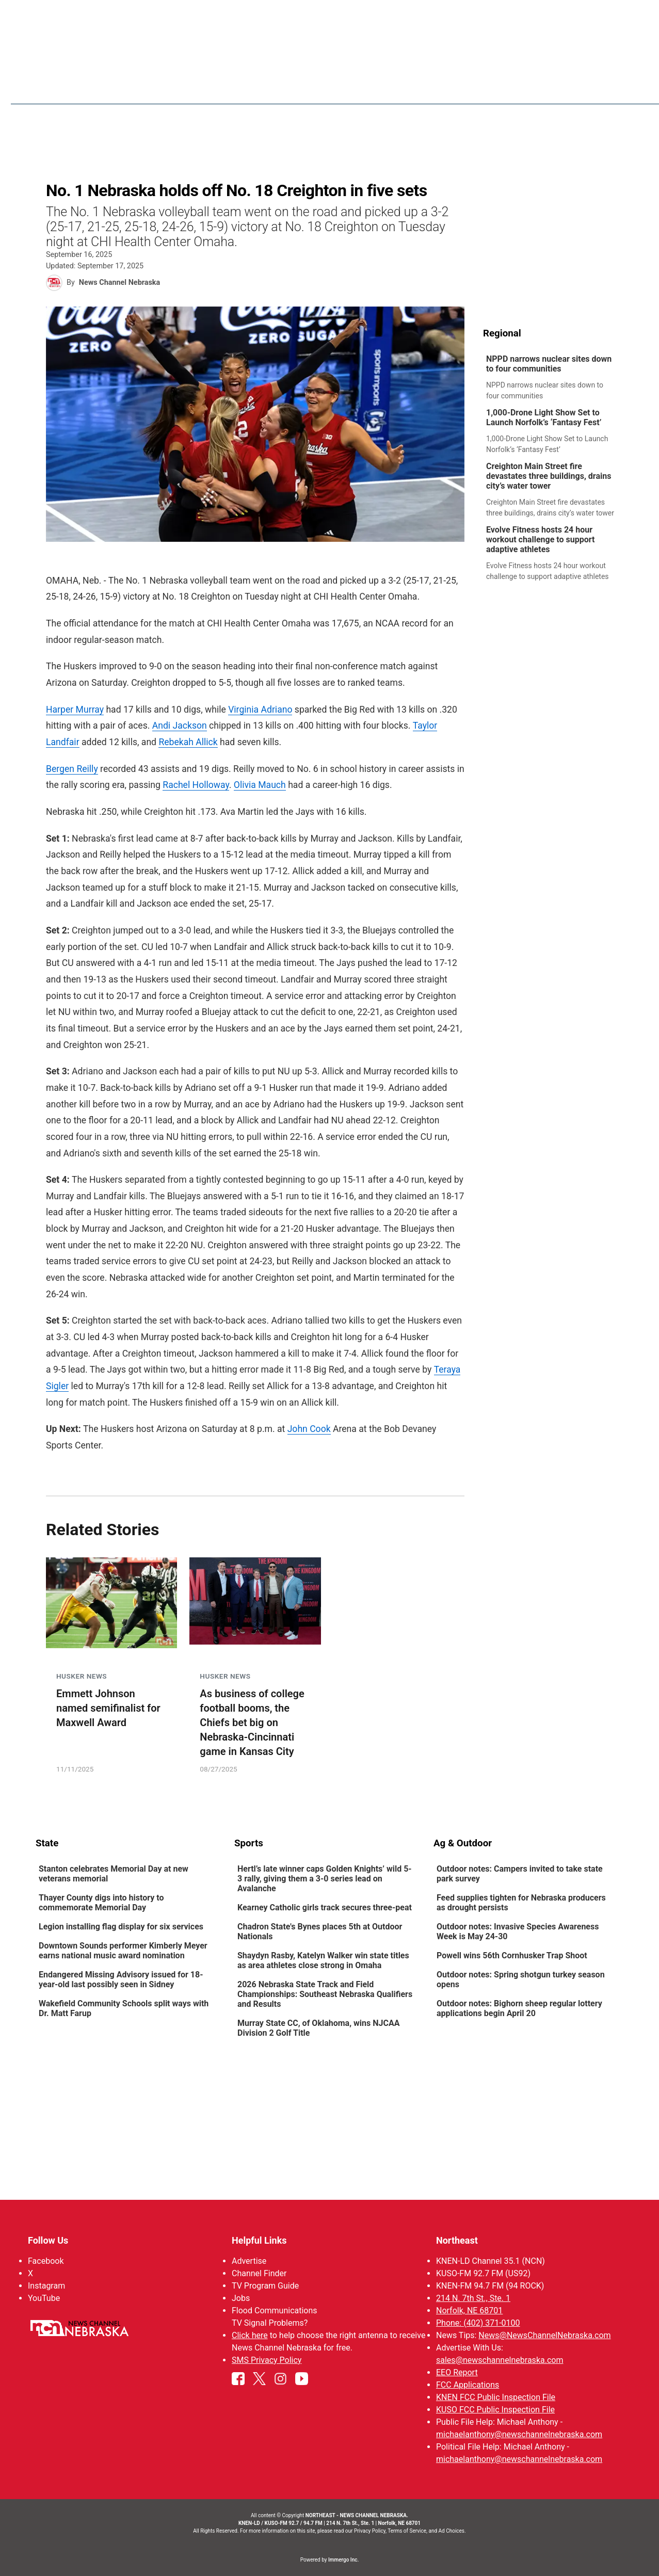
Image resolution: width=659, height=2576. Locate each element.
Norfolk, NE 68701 (469, 2310)
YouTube (44, 2298)
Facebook (45, 2261)
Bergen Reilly (72, 769)
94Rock (487, 88)
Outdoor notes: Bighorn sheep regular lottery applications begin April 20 (519, 2009)
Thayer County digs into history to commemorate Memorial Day (101, 1903)
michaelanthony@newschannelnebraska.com (519, 2434)
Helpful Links (259, 2240)
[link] (553, 378)
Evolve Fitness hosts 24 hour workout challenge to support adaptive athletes (540, 540)
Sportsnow (435, 88)
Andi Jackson (179, 726)
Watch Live (571, 88)
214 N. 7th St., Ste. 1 (473, 2298)
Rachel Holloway (196, 785)
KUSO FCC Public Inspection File (495, 2409)
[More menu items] (612, 88)
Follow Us (48, 2240)
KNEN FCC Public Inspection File (495, 2397)
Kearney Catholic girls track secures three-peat (324, 1908)
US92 (526, 88)
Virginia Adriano (260, 710)
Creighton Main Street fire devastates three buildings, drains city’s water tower (548, 476)
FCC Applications (467, 2385)
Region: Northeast (74, 94)
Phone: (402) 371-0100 (478, 2323)
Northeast (456, 2240)
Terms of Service (407, 2531)
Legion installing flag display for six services (121, 1928)
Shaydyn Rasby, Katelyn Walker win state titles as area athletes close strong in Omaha (323, 1961)
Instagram (46, 2286)
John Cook (308, 1429)
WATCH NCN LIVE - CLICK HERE (330, 15)
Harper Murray (75, 710)
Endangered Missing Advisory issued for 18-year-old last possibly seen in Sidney (121, 1980)
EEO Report (456, 2372)
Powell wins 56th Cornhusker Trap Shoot (511, 1956)
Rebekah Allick (187, 742)
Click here (250, 2335)
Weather (380, 88)
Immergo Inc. (343, 2560)
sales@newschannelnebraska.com (499, 2360)
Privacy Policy (369, 2531)
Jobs (241, 2298)
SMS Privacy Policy (266, 2360)
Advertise (249, 2261)
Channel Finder (259, 2273)
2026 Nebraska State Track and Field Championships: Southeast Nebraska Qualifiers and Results (324, 1995)
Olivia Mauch (259, 785)
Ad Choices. (452, 2531)
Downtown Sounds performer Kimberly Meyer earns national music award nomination (123, 1951)
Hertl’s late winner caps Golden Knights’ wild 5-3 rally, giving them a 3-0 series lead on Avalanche (324, 1879)
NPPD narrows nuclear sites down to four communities (549, 364)
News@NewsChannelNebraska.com (544, 2335)
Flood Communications (274, 2310)
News (337, 88)
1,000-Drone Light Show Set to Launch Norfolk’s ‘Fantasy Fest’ (543, 418)
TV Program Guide (265, 2286)
